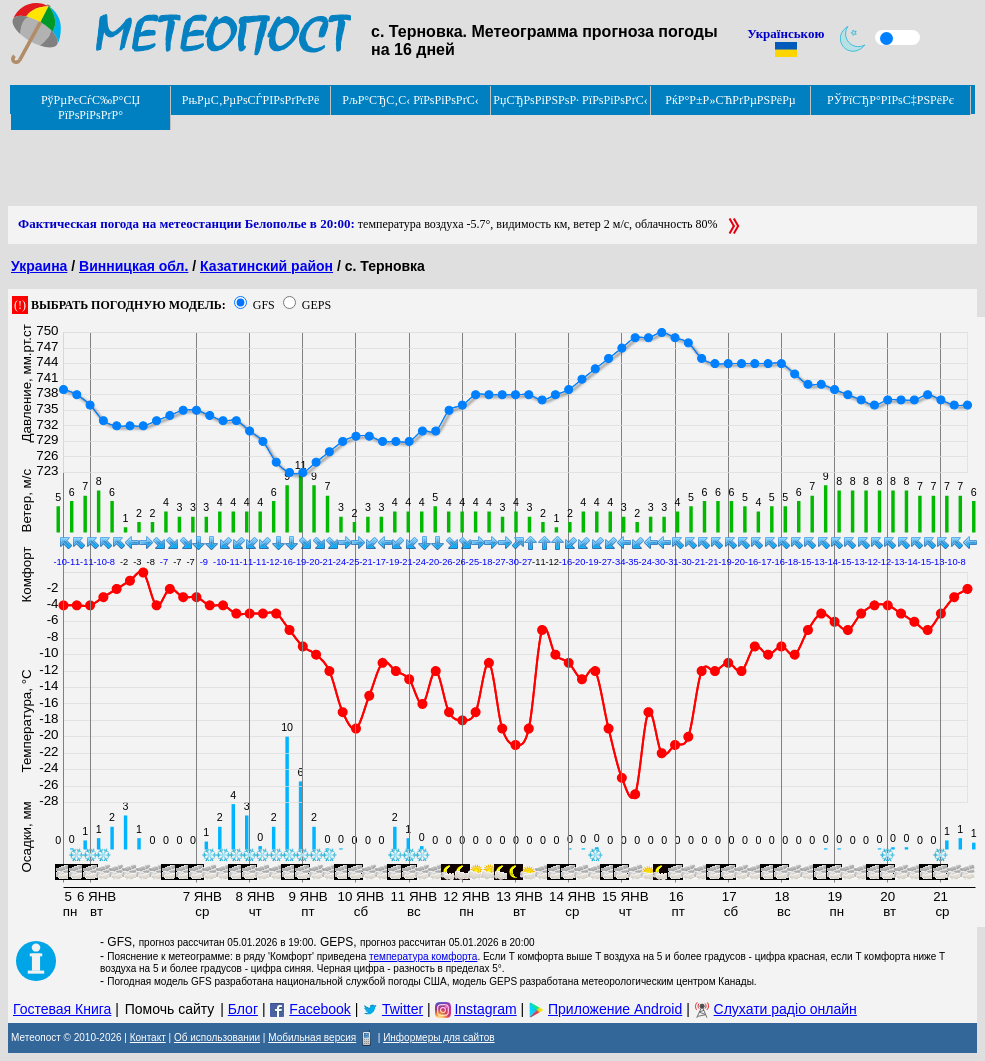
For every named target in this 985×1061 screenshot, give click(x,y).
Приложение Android (615, 1009)
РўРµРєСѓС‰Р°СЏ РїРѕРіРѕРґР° (90, 107)
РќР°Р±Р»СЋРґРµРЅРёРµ (730, 100)
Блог (243, 1009)
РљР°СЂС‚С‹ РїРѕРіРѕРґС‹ (410, 100)
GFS (264, 305)
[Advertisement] (372, 161)
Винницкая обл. (133, 266)
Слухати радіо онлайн (785, 1009)
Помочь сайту (170, 1009)
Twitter (402, 1009)
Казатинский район (266, 266)
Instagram (485, 1009)
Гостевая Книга (62, 1009)
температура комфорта (423, 956)
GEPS (316, 305)
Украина (39, 266)
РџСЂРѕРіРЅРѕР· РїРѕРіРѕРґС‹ (570, 100)
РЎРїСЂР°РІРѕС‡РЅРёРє (890, 100)
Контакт (148, 1037)
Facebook (319, 1009)
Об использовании (217, 1037)
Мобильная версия (312, 1037)
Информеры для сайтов (438, 1037)
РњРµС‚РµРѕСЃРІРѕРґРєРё (251, 100)
